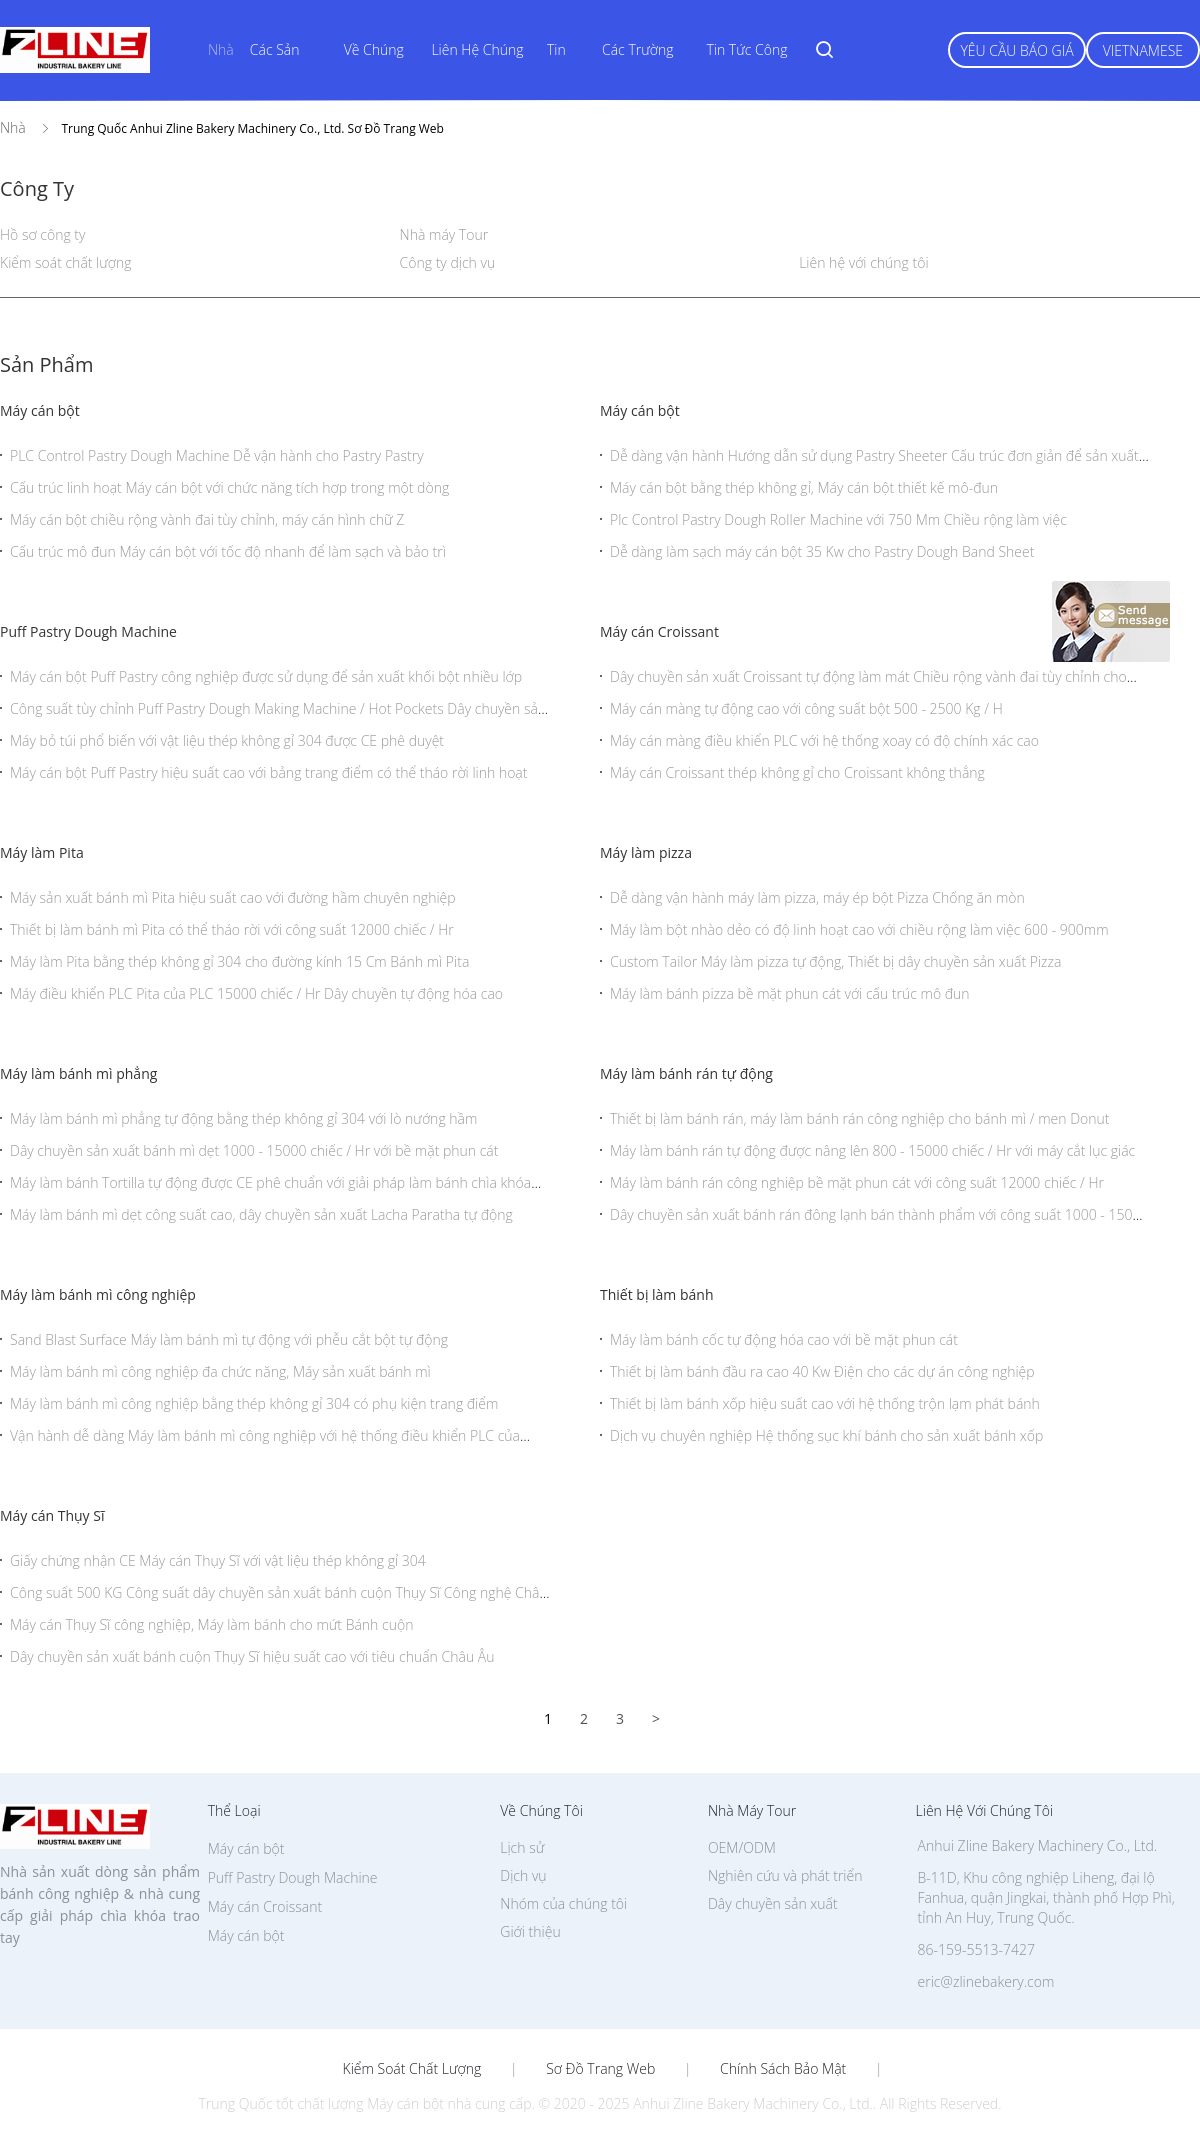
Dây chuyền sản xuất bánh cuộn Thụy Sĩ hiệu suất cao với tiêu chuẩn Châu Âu (252, 1656)
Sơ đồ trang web (600, 2069)
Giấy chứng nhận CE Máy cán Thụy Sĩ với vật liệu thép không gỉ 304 (218, 1560)
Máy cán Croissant (659, 631)
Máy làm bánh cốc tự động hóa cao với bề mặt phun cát (784, 1339)
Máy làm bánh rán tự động (686, 1073)
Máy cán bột (40, 410)
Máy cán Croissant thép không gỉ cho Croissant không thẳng (797, 772)
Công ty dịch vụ (448, 262)
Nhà (221, 49)
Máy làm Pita (42, 852)
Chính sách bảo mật (783, 2069)
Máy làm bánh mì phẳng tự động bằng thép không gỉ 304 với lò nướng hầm (243, 1118)
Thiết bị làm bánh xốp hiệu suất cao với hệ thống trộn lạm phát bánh (825, 1403)
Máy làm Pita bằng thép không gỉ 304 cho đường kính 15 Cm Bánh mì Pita (239, 961)
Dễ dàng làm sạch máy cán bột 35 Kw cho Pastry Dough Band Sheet (822, 551)
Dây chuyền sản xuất (773, 1903)
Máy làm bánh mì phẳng (78, 1073)
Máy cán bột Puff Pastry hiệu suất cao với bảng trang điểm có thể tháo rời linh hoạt (268, 772)
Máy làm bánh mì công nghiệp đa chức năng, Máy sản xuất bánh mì (220, 1371)
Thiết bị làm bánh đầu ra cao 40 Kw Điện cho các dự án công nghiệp (822, 1371)
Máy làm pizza (646, 852)
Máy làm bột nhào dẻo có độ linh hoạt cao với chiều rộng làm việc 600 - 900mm (859, 929)
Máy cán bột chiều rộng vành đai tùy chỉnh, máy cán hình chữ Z (207, 519)
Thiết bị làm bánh (656, 1294)
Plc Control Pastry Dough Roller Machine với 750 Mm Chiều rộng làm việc (838, 519)
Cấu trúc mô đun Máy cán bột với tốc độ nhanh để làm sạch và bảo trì (228, 551)
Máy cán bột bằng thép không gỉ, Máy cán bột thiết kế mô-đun (804, 487)
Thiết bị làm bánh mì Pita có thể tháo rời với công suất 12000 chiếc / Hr (232, 929)
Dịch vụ (523, 1875)
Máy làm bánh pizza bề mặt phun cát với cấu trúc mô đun (790, 993)
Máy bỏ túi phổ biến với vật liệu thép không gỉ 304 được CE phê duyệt (227, 740)
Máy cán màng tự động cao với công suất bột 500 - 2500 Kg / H (806, 708)
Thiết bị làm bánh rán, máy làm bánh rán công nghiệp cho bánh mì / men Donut (860, 1118)
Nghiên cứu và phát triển (785, 1875)
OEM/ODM (742, 1847)
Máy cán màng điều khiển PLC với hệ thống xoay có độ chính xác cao (824, 740)
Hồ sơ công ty (42, 234)
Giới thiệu (530, 1931)
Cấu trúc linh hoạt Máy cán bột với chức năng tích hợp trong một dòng (229, 487)
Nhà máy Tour (444, 234)
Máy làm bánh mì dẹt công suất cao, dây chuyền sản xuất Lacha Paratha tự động (261, 1214)
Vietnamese (1143, 50)
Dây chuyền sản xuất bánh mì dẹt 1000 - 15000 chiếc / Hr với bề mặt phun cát (254, 1150)
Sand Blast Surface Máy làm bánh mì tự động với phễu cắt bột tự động (229, 1339)
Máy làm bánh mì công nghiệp (98, 1294)
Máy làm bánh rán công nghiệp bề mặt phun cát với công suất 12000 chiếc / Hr (857, 1182)
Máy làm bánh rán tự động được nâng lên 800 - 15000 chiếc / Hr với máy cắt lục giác (872, 1150)
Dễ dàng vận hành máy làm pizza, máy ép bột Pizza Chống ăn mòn (817, 897)
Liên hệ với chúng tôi (863, 262)
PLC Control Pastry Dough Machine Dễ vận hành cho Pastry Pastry (217, 455)
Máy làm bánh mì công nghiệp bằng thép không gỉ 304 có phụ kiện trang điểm (254, 1403)
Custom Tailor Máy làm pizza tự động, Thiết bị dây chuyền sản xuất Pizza (835, 961)
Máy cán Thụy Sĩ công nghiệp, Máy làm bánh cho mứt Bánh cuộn (211, 1624)
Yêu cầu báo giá (1016, 50)
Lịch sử (522, 1847)
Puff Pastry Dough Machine (88, 631)
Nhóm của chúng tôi (563, 1903)
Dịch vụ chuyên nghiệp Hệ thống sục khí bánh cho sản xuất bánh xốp (826, 1435)
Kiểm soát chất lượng (66, 262)
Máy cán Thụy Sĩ (52, 1515)
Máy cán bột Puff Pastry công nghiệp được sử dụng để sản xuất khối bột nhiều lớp (266, 676)
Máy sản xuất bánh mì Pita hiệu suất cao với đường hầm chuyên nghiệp (233, 897)
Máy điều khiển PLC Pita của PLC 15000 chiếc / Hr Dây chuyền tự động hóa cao (256, 993)
